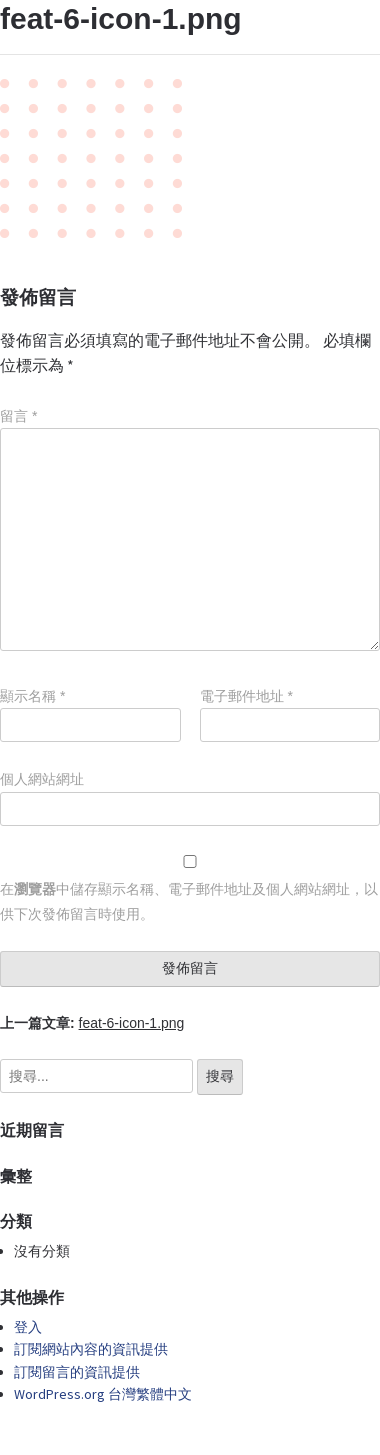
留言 (18, 416)
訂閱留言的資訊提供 (77, 1372)
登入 (28, 1327)
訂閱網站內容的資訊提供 (91, 1349)
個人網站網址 (42, 779)
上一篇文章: (92, 1023)
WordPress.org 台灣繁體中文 (103, 1394)
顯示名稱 (32, 696)
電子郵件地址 (246, 696)
